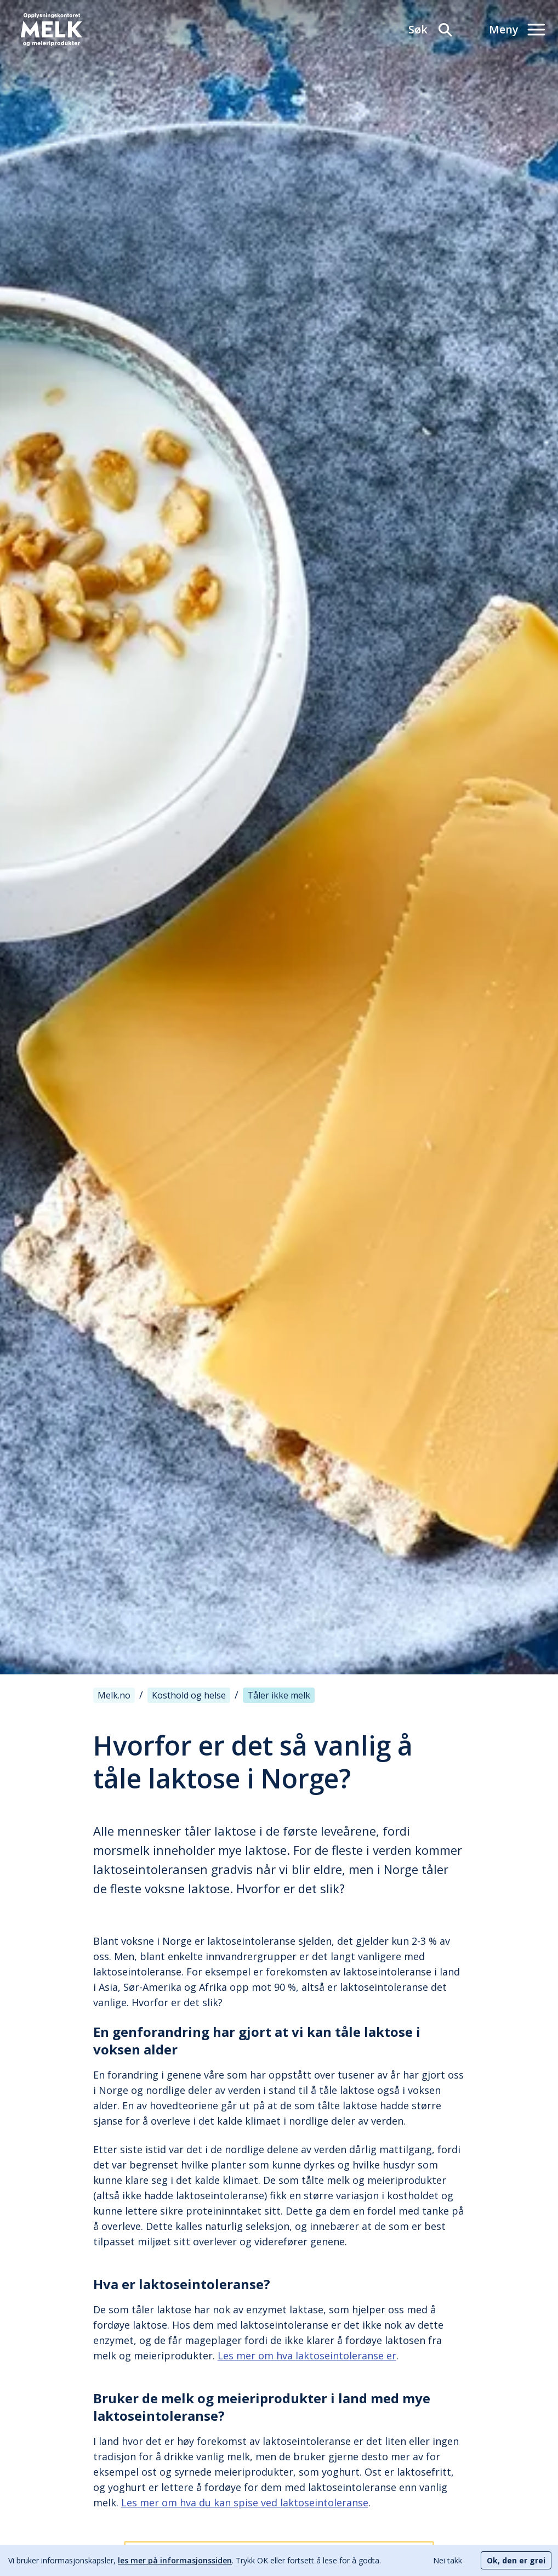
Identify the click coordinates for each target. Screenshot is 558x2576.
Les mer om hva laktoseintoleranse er (307, 2355)
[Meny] (517, 29)
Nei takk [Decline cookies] (447, 2560)
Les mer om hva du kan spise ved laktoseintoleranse (244, 2502)
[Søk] (431, 29)
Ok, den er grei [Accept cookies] (516, 2560)
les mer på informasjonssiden (175, 2560)
